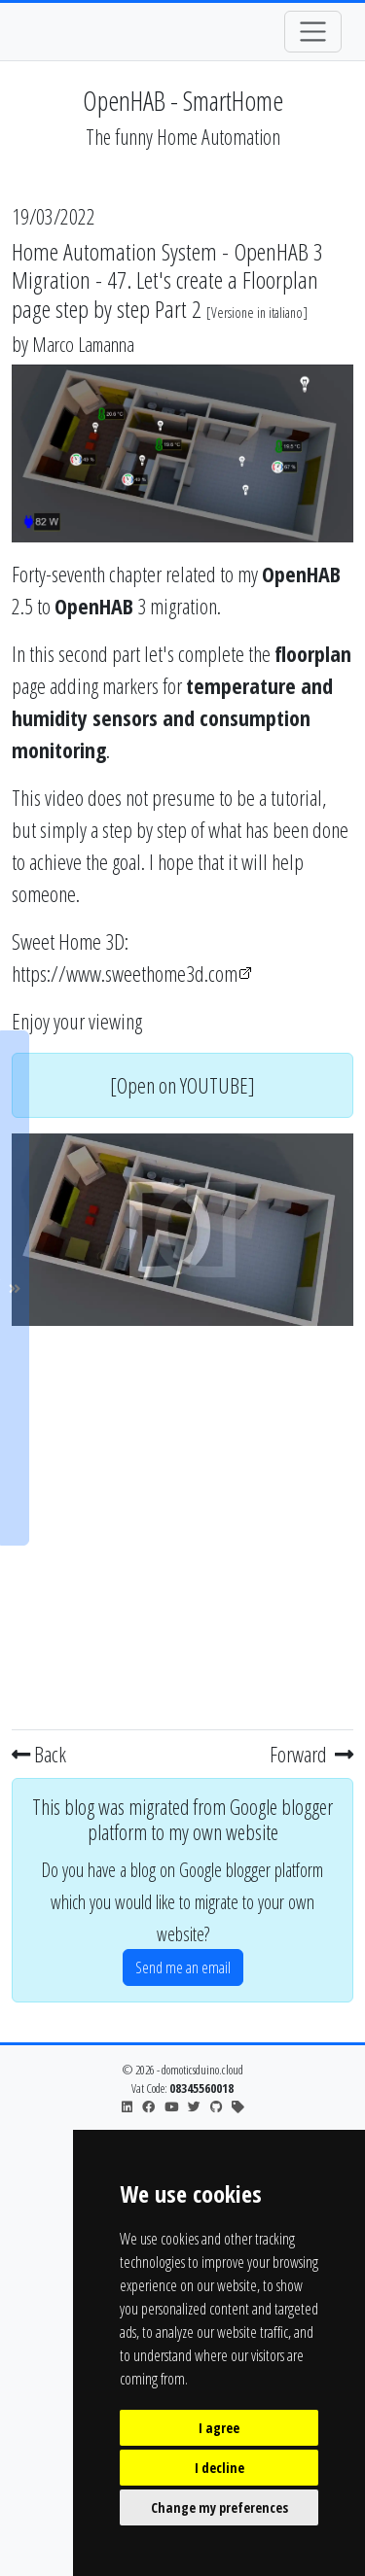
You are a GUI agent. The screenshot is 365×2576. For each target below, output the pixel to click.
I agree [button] (219, 2428)
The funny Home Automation (183, 136)
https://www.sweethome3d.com (124, 973)
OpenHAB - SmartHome (183, 100)
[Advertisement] (182, 1523)
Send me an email (183, 1967)
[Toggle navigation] (313, 31)
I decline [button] (219, 2467)
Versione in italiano (257, 312)
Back (39, 1753)
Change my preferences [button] (219, 2507)
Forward (311, 1753)
